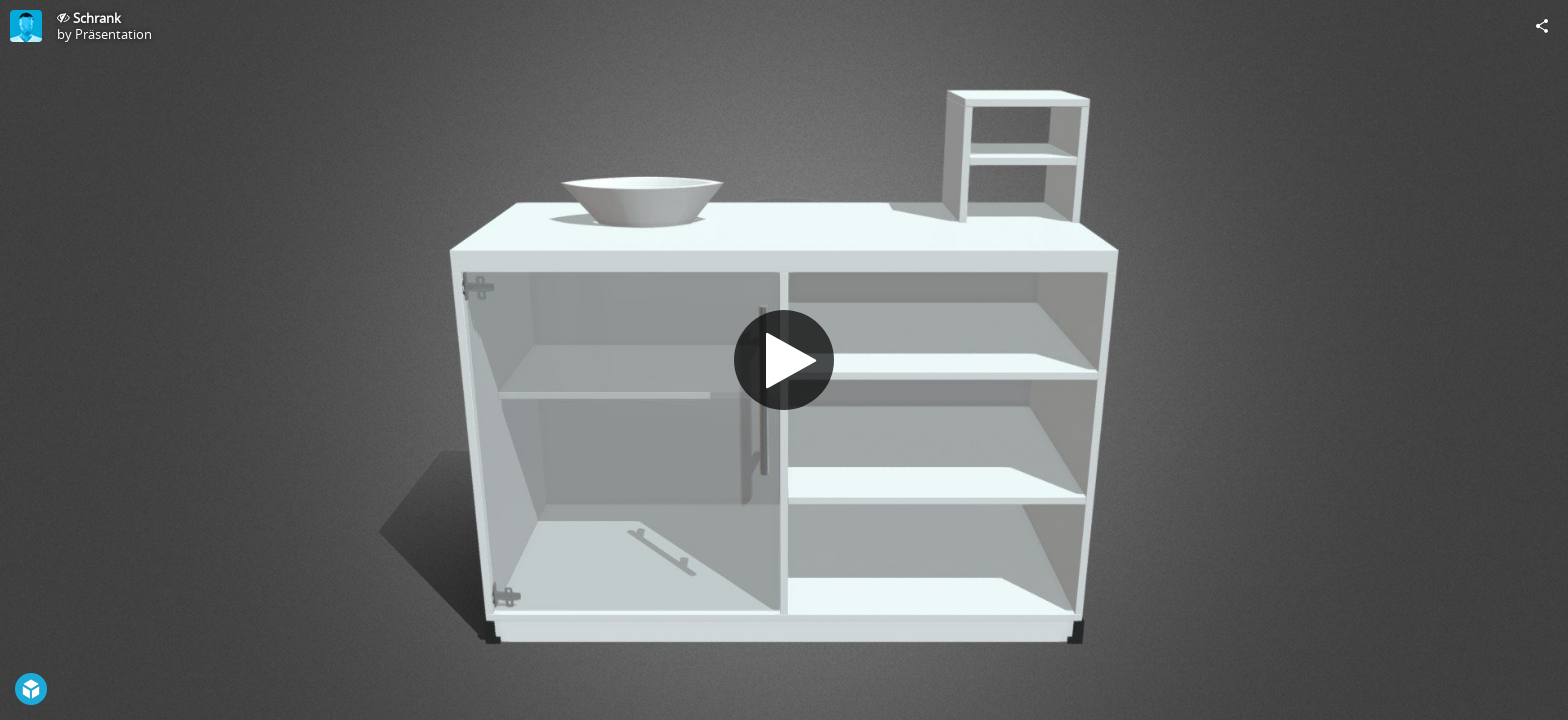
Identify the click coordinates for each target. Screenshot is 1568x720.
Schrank (97, 18)
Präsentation (113, 34)
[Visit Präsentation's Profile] (26, 26)
